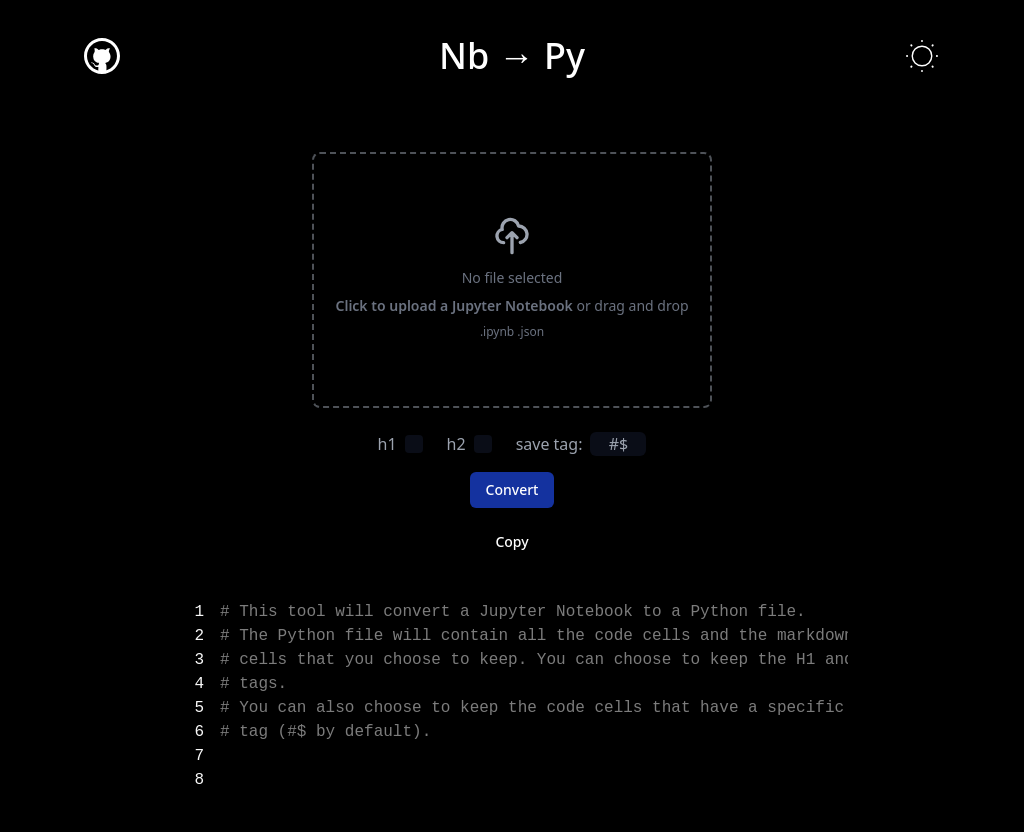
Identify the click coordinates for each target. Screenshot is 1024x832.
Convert (512, 489)
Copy (511, 541)
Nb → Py (512, 55)
